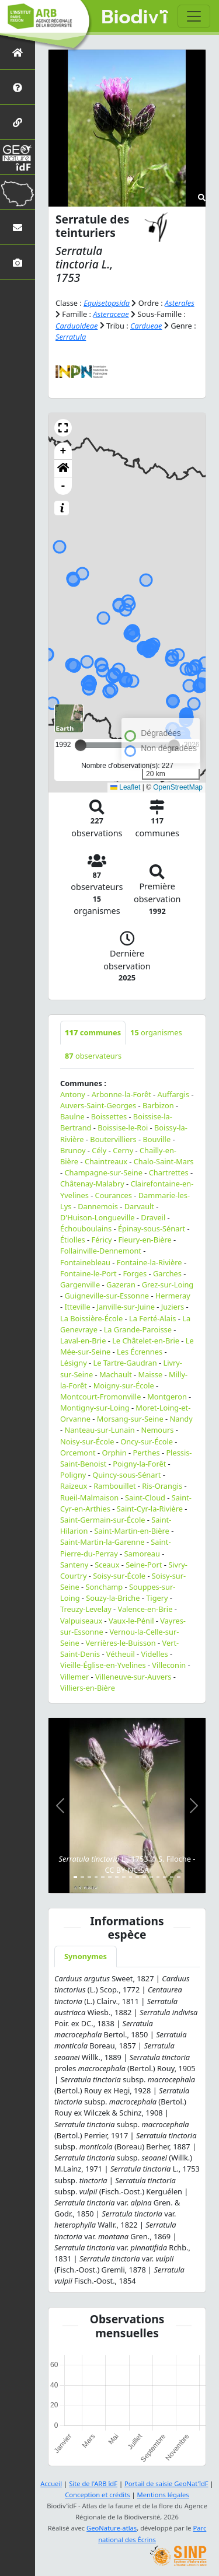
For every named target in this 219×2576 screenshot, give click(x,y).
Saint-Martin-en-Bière (131, 1531)
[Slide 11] (144, 1877)
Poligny (73, 1474)
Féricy (102, 1239)
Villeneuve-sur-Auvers (133, 1676)
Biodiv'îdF (135, 17)
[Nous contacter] (17, 227)
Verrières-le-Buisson (120, 1643)
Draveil (153, 1217)
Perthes (146, 1452)
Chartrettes (169, 1172)
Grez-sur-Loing (168, 1284)
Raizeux (73, 1486)
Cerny (123, 1150)
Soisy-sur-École (119, 1575)
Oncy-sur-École (146, 1441)
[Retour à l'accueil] (17, 52)
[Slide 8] (124, 1877)
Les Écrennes (139, 1351)
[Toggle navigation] (194, 16)
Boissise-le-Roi (123, 1127)
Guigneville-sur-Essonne (106, 1295)
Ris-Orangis (162, 1486)
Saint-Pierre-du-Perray (115, 1547)
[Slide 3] (89, 1877)
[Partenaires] (17, 122)
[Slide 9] (131, 1877)
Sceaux (107, 1564)
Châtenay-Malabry (92, 1183)
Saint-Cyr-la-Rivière (150, 1508)
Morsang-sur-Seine (130, 1418)
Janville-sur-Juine (125, 1306)
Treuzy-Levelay (86, 1609)
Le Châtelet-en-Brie (145, 1340)
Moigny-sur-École (123, 1385)
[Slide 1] (75, 1877)
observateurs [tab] (93, 1055)
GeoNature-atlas (111, 2527)
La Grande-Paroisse (138, 1329)
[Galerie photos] (17, 262)
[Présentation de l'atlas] (17, 87)
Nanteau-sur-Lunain (99, 1430)
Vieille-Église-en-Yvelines (103, 1665)
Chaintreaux (106, 1161)
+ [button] (63, 451)
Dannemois (98, 1206)
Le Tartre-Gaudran (125, 1362)
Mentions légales (163, 2494)
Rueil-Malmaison (89, 1497)
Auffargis (174, 1094)
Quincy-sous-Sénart (126, 1474)
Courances (113, 1195)
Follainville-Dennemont (100, 1250)
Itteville (77, 1306)
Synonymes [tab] (85, 1956)
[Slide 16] (178, 1877)
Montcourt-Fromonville (100, 1396)
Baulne (72, 1116)
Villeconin (169, 1665)
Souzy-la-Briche (113, 1598)
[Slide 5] (103, 1877)
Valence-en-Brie (144, 1609)
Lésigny (73, 1362)
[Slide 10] (137, 1877)
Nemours (157, 1430)
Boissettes (109, 1116)
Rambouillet (114, 1486)
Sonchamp (104, 1587)
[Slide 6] (110, 1877)
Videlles (154, 1654)
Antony (72, 1094)
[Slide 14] (164, 1877)
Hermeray (172, 1295)
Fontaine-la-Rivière (149, 1262)
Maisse (150, 1374)
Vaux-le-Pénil (131, 1620)
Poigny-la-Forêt (139, 1463)
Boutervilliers (113, 1139)
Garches (167, 1273)
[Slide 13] (158, 1877)
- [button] (63, 486)
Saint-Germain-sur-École (102, 1519)
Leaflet (125, 787)
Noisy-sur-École (87, 1441)
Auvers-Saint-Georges (98, 1105)
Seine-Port (144, 1564)
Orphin (114, 1452)
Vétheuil (120, 1654)
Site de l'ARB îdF (93, 2483)
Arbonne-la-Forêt (121, 1094)
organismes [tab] (156, 1032)
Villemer (74, 1676)
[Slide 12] (151, 1877)
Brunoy (72, 1150)
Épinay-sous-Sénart (151, 1228)
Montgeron (167, 1396)
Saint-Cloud (145, 1497)
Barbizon (158, 1105)
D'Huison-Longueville (97, 1217)
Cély (99, 1150)
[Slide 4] (96, 1877)
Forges (135, 1273)
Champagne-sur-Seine (103, 1172)
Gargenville (80, 1284)
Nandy (181, 1418)
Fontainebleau (85, 1262)
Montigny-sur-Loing (95, 1407)
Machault (115, 1374)
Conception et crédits (97, 2494)
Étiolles (72, 1239)
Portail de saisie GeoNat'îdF (166, 2483)
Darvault (139, 1206)
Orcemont (78, 1452)
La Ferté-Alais (152, 1318)
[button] (63, 428)
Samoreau (142, 1553)
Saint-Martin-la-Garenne (102, 1542)
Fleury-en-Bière (144, 1239)
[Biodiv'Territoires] (17, 192)
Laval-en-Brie (83, 1340)
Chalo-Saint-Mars (164, 1161)
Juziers (172, 1306)
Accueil (51, 2483)
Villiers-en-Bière (87, 1688)
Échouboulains (86, 1228)
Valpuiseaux (81, 1620)
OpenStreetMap (178, 787)
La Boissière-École (91, 1318)
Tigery (157, 1598)
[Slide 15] (171, 1877)
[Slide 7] (117, 1877)
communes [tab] (93, 1032)
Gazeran (120, 1284)
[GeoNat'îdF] (17, 157)
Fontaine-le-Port (88, 1273)
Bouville (157, 1139)
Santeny (74, 1564)
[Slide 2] (82, 1877)
